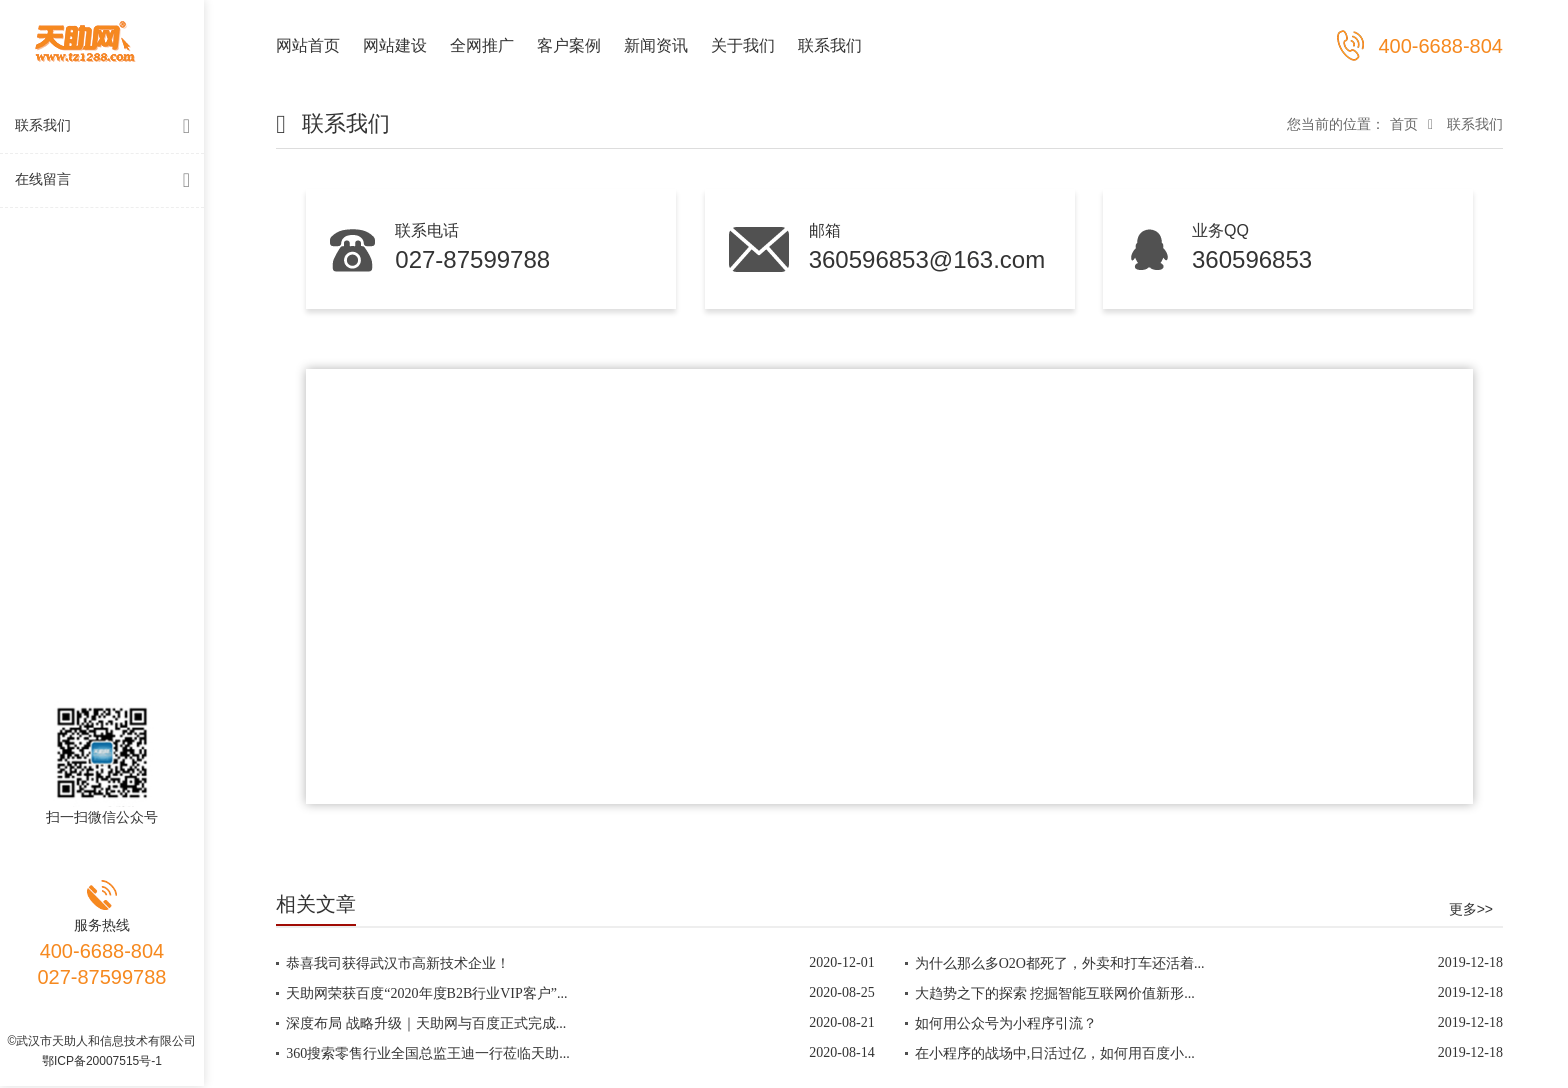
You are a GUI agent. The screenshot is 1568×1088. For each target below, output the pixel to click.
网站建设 (395, 45)
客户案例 (569, 45)
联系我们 (107, 126)
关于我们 (743, 45)
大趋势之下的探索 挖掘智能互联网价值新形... (1055, 993)
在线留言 (107, 180)
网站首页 (308, 45)
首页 (1404, 124)
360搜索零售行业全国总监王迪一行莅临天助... (428, 1053)
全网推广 (482, 45)
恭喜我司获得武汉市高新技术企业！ (398, 963)
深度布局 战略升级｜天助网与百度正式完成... (426, 1023)
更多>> (1471, 909)
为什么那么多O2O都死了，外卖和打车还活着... (1060, 963)
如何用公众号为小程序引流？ (1006, 1023)
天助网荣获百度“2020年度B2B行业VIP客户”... (426, 993)
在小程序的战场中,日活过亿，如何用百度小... (1055, 1053)
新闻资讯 (656, 45)
